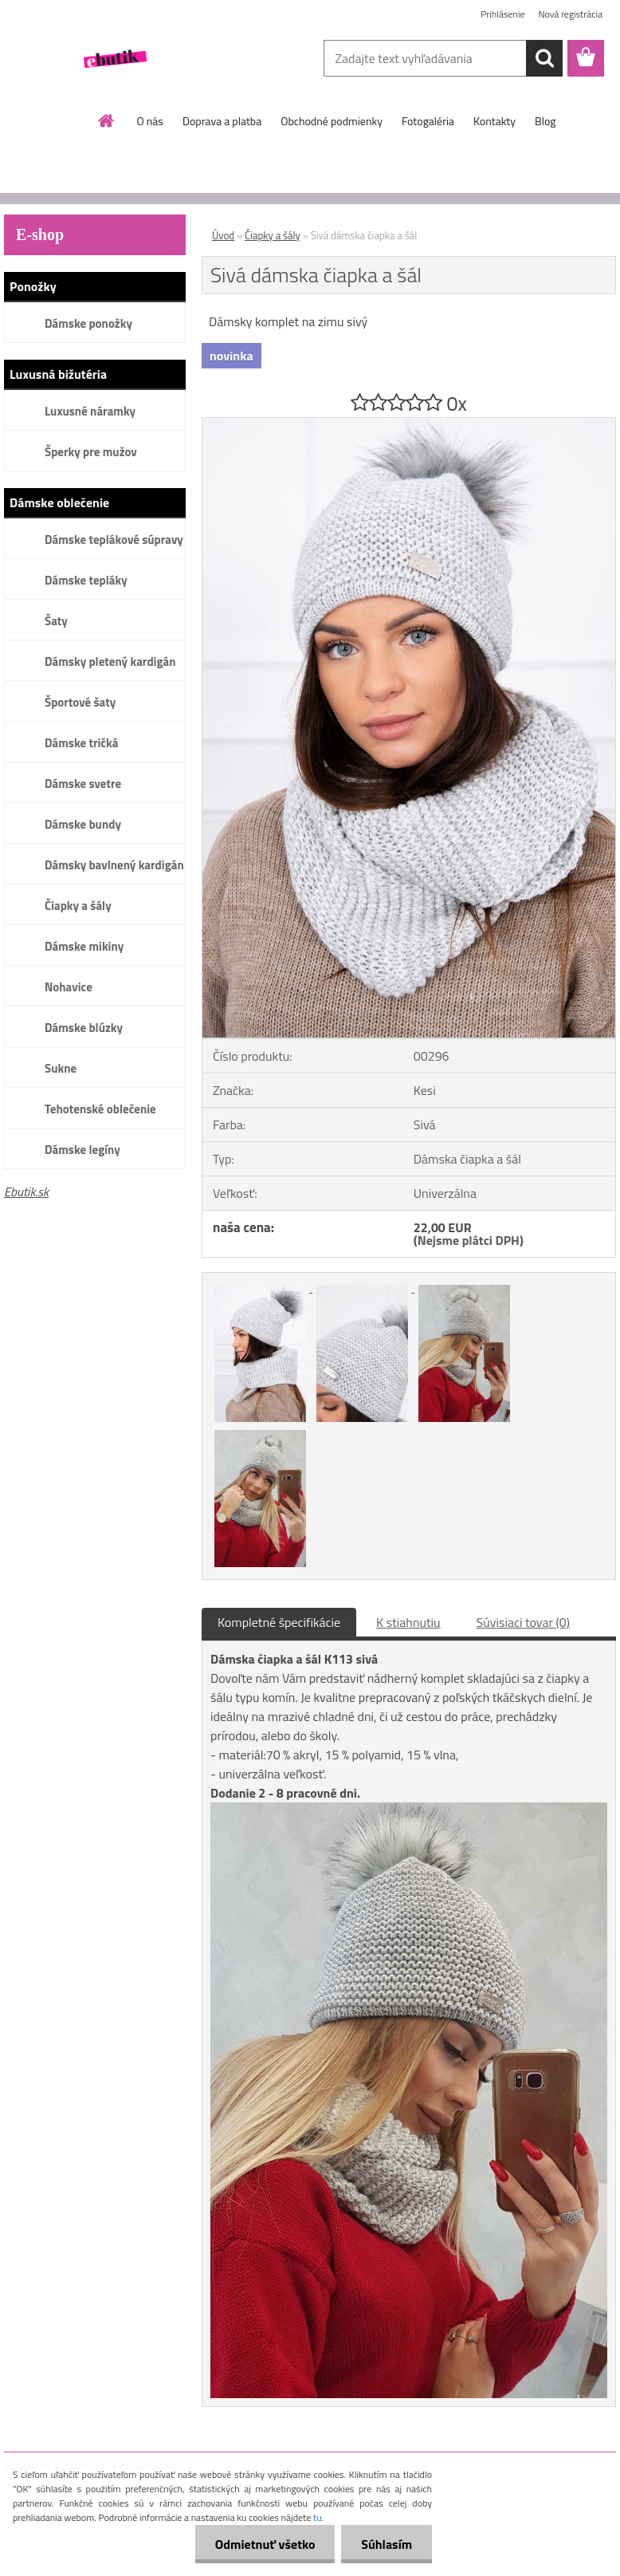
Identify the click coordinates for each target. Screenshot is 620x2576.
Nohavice (68, 987)
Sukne (61, 1068)
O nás (150, 120)
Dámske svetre (83, 783)
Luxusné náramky (90, 411)
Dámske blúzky (84, 1027)
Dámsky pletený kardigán (110, 661)
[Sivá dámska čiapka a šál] (408, 424)
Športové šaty (80, 702)
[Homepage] (107, 120)
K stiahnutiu (408, 1622)
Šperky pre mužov (91, 452)
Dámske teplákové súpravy (114, 539)
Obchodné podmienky (332, 120)
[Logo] (113, 59)
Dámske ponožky (88, 323)
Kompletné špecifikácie (279, 1622)
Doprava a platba (221, 120)
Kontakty (494, 120)
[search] (544, 58)
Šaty (56, 621)
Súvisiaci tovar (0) (523, 1622)
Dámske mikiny (84, 946)
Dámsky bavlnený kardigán (114, 865)
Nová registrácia (570, 14)
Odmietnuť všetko (264, 2544)
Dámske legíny (82, 1149)
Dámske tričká (81, 743)
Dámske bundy (83, 824)
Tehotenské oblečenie (100, 1109)
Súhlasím (386, 2544)
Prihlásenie (502, 14)
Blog (545, 120)
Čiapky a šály (78, 905)
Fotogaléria (428, 120)
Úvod (223, 235)
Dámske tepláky (86, 580)
